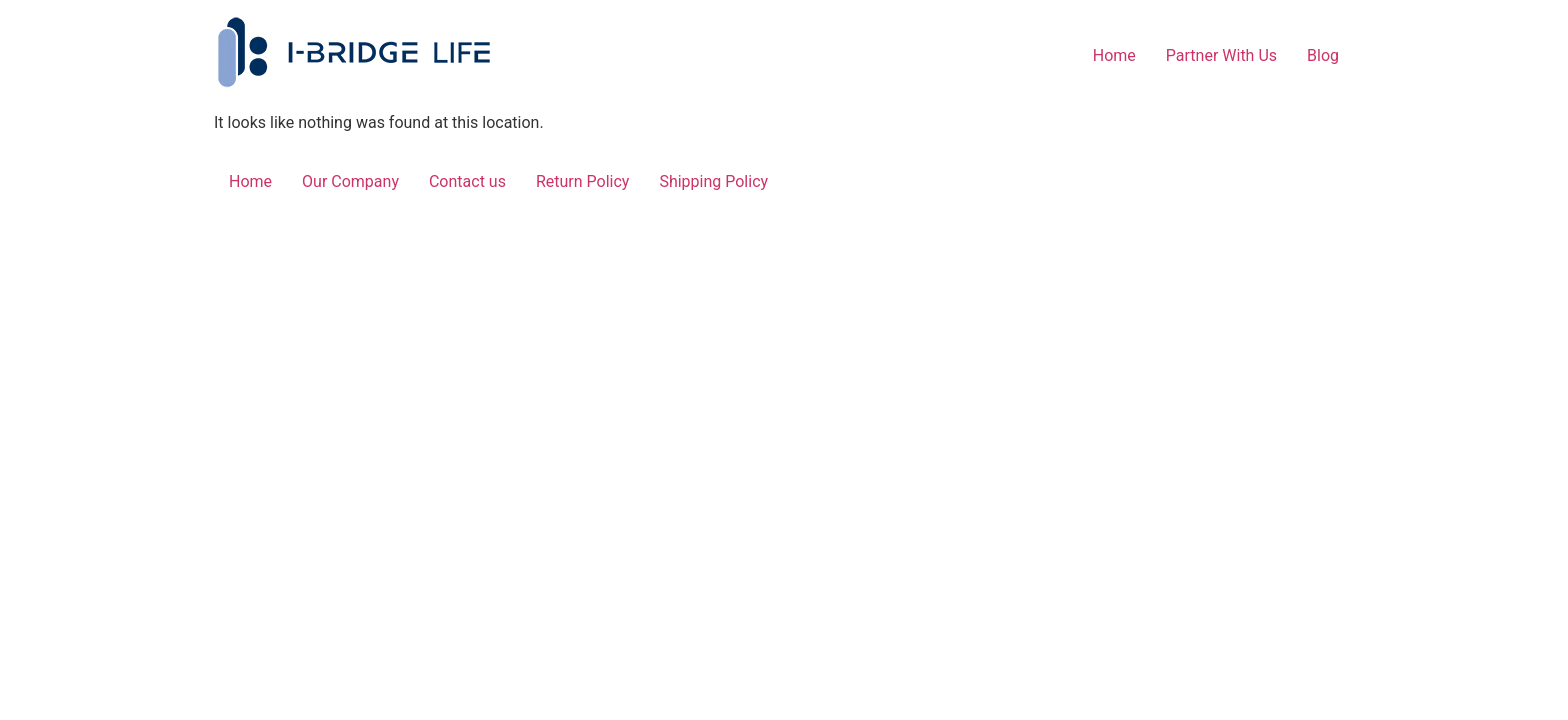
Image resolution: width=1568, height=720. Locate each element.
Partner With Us (1221, 55)
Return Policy (582, 181)
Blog (1323, 55)
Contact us (467, 181)
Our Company (350, 181)
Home (1114, 55)
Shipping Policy (713, 181)
